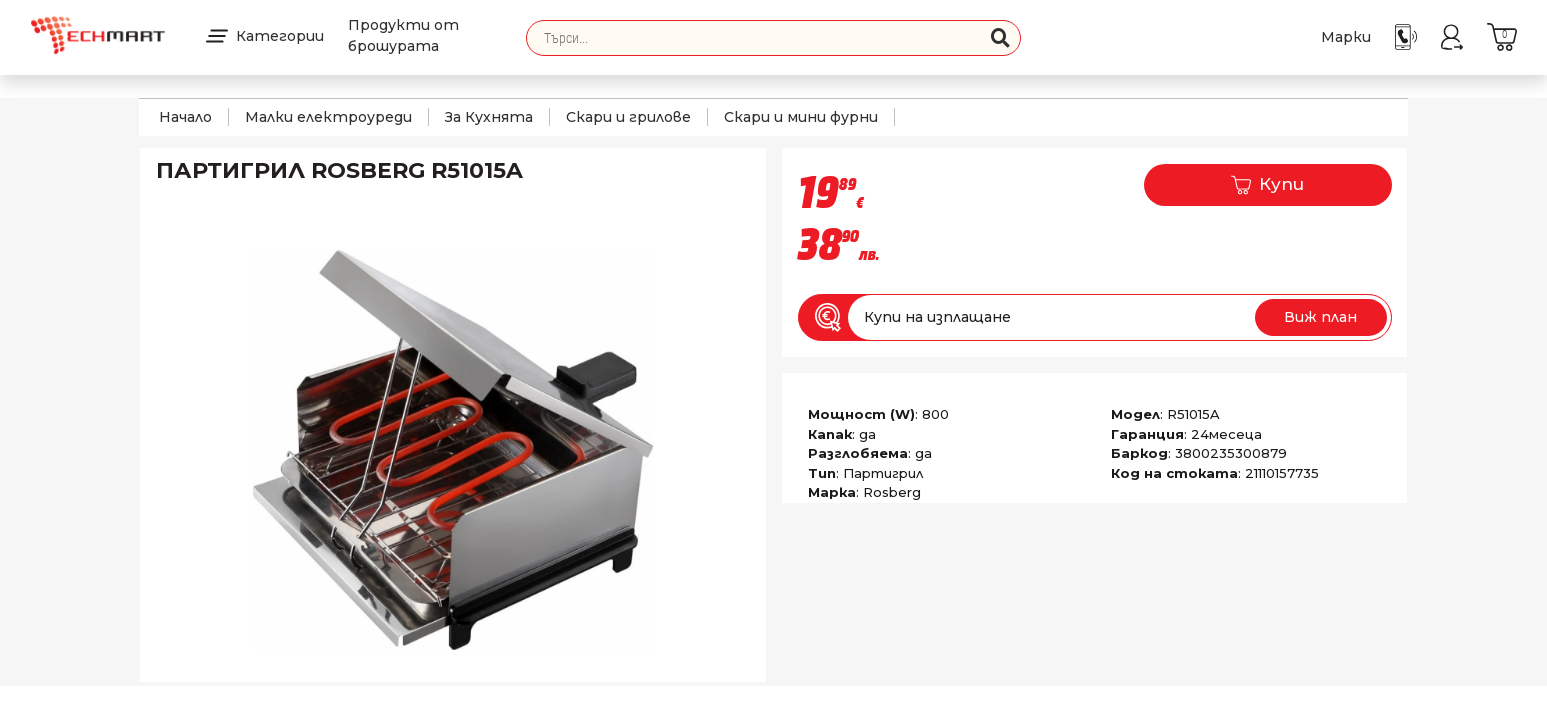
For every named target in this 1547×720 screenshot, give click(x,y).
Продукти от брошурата (403, 35)
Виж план (1320, 317)
